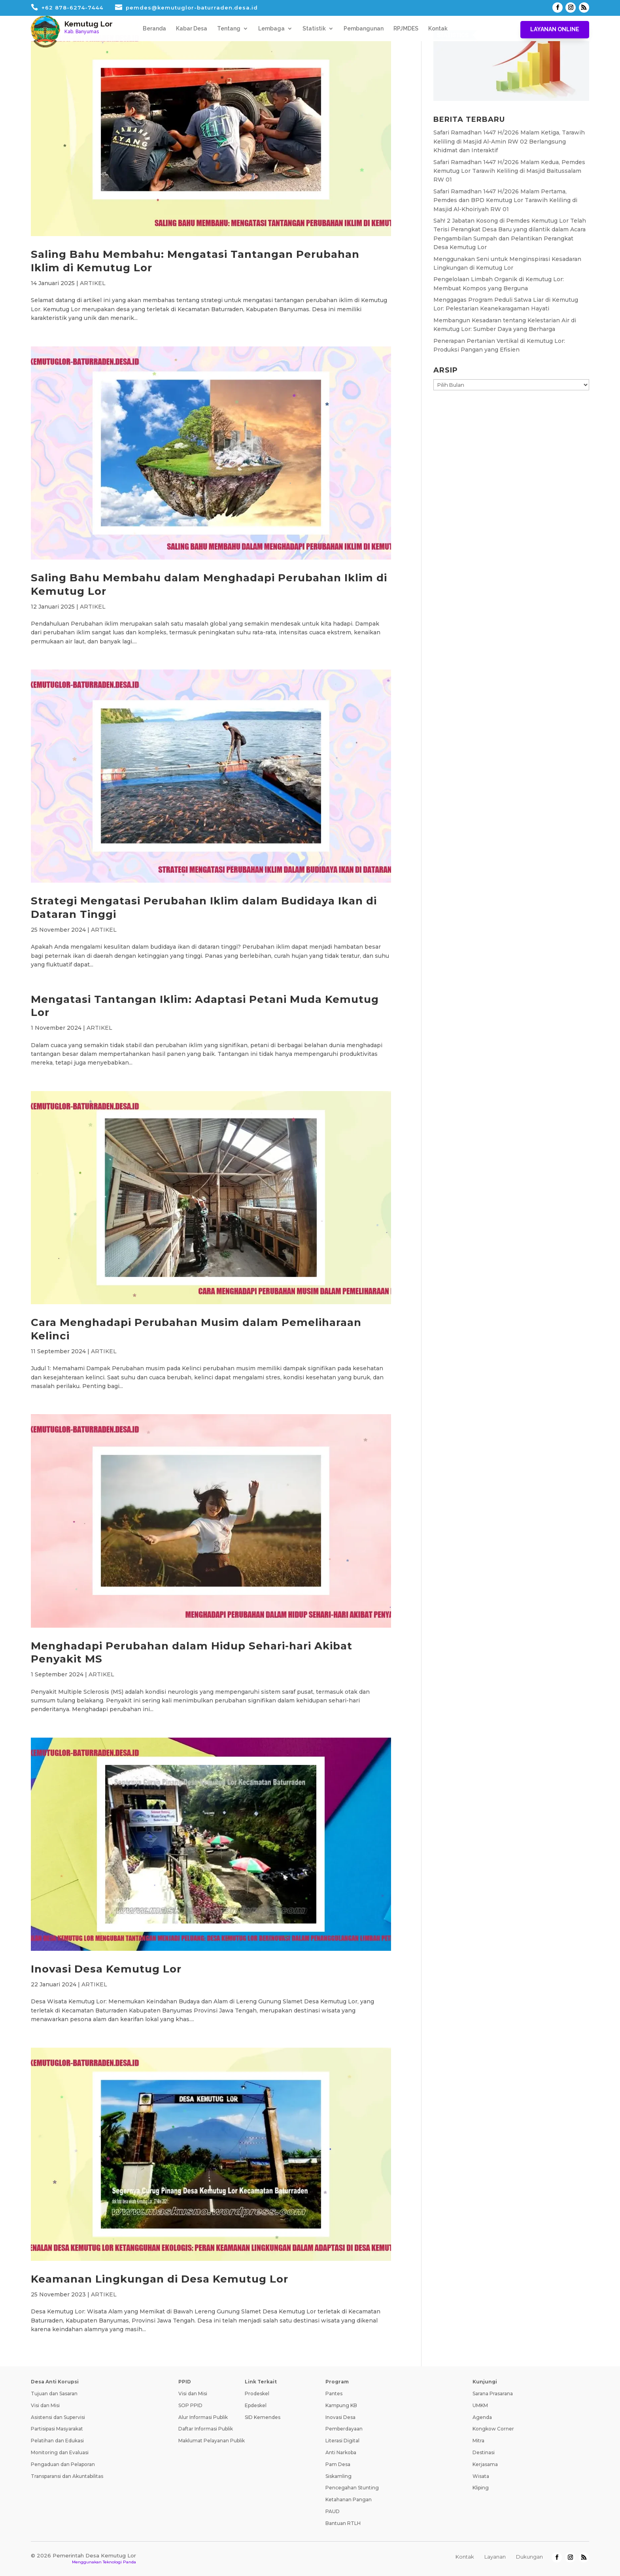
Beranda (154, 29)
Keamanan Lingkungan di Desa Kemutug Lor (159, 2279)
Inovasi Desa (340, 2417)
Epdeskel (256, 2405)
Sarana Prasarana (493, 2393)
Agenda (482, 2417)
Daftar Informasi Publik (205, 2429)
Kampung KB (341, 2405)
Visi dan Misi (45, 2405)
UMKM (480, 2405)
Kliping (481, 2488)
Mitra (478, 2441)
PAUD (332, 2511)
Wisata (481, 2476)
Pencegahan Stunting (352, 2488)
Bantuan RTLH (343, 2523)
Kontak (438, 29)
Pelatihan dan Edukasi (57, 2441)
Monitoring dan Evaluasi (60, 2452)
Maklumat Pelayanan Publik (211, 2441)
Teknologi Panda (119, 2562)
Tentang (228, 29)
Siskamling (338, 2476)
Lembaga (271, 29)
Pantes (333, 2393)
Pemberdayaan (344, 2429)
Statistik (314, 29)
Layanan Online (554, 29)
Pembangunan (364, 29)
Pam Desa (337, 2464)
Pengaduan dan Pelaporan (63, 2464)
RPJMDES (405, 29)
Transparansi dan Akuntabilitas (67, 2476)
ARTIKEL (93, 283)
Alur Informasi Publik (203, 2417)
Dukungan (529, 2556)
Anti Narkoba (340, 2452)
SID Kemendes (262, 2417)
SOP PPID (190, 2405)
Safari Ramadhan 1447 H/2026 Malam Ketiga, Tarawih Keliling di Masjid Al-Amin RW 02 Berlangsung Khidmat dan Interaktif (509, 141)
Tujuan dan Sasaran (54, 2393)
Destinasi (484, 2452)
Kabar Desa (191, 29)
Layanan (495, 2556)
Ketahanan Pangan (348, 2499)
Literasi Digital (342, 2441)
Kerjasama (485, 2464)
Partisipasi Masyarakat (57, 2429)
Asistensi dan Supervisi (58, 2417)
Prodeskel (257, 2393)
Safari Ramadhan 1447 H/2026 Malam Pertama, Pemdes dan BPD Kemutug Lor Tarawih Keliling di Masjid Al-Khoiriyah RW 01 (505, 200)
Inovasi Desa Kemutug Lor (106, 1969)
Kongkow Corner (493, 2429)
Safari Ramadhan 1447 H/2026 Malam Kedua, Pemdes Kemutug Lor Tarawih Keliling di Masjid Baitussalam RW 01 (509, 171)
